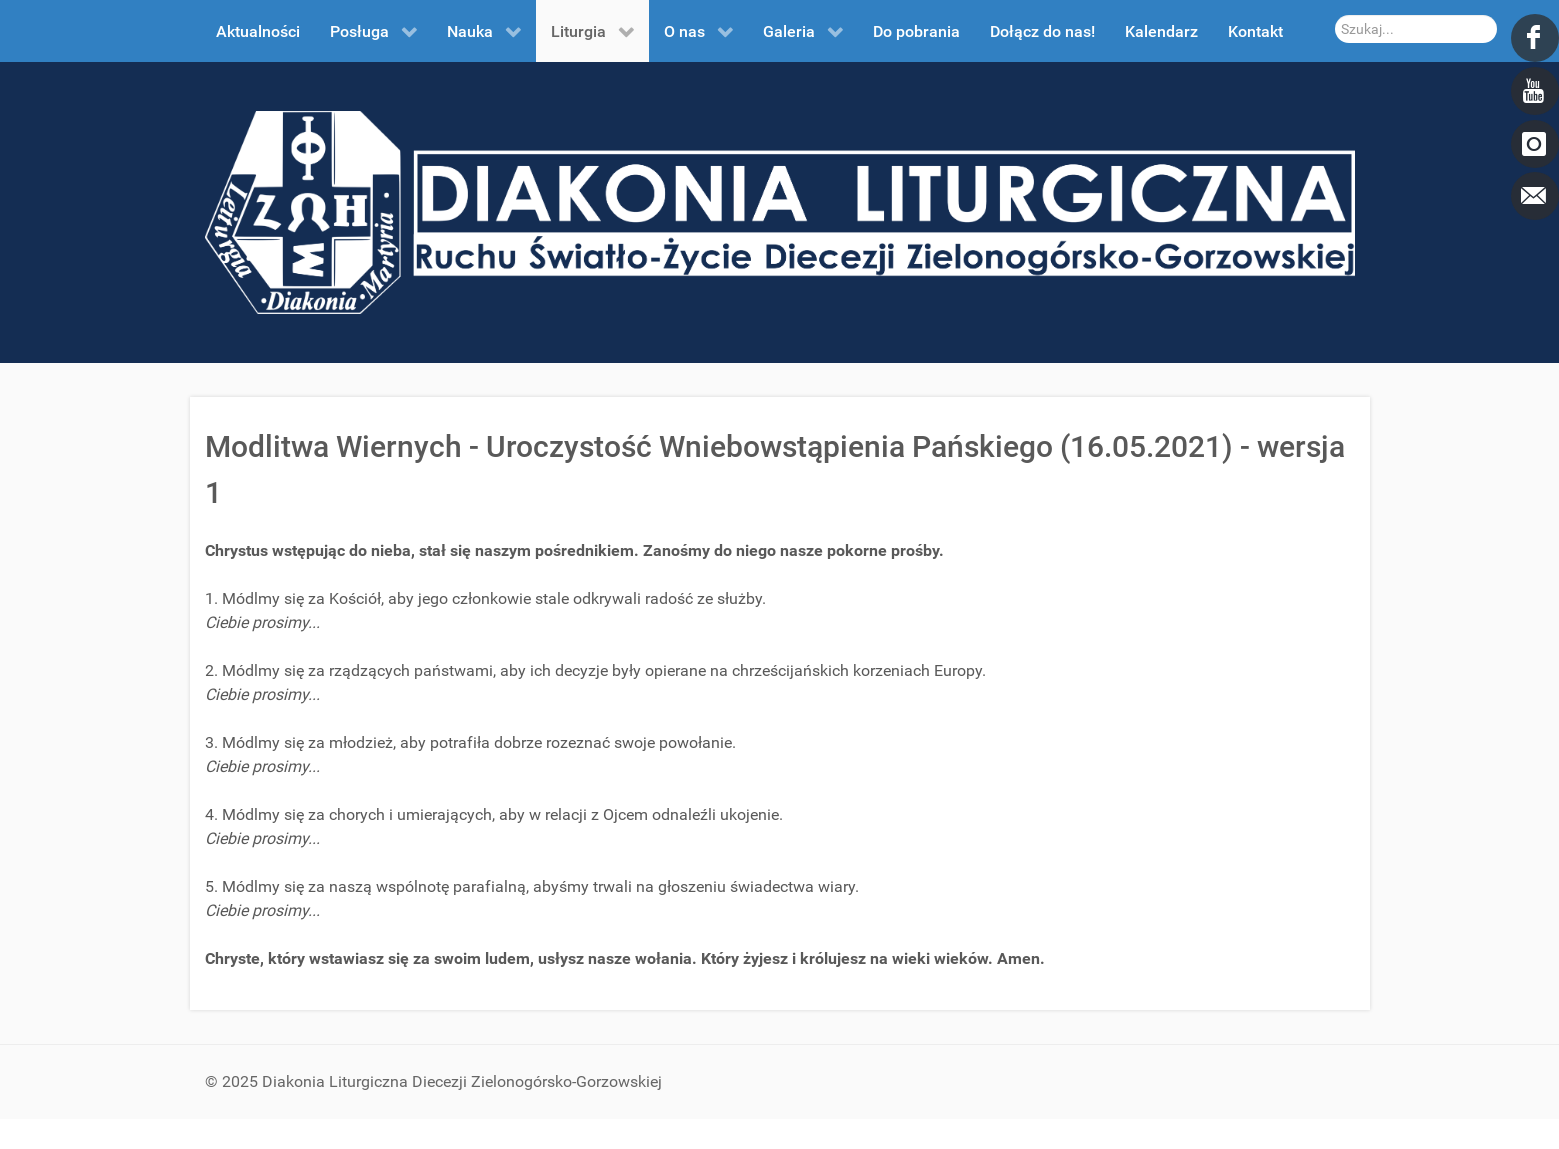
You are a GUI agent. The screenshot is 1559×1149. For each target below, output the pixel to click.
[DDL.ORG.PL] (780, 211)
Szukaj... (1335, 15)
